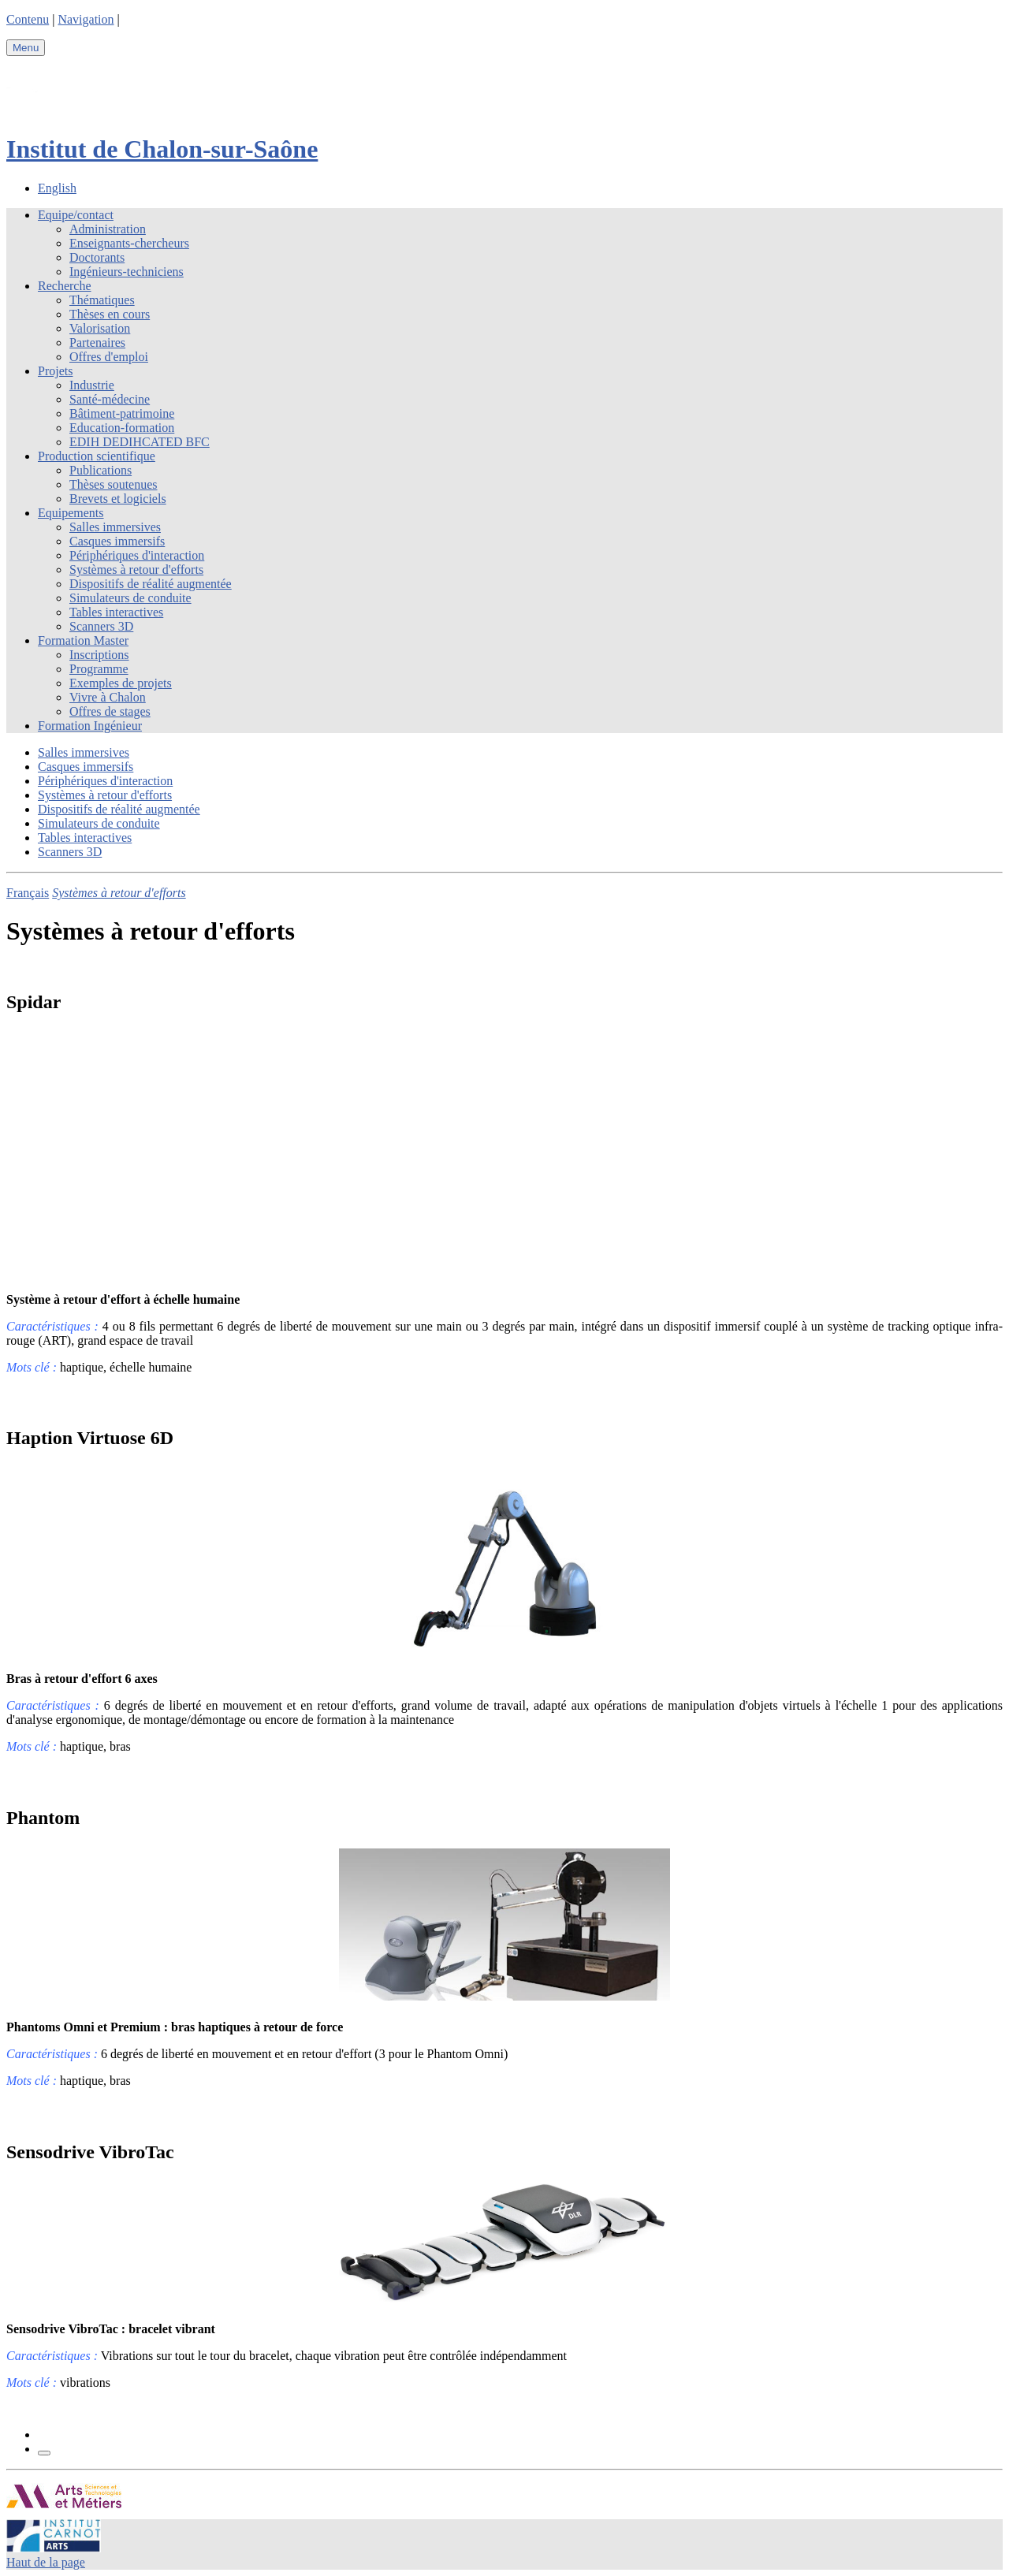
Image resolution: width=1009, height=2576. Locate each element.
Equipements (71, 512)
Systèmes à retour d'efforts (136, 569)
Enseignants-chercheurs (129, 243)
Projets (55, 371)
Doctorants (97, 257)
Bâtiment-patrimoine (121, 413)
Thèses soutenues (113, 484)
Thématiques (102, 300)
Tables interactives (116, 612)
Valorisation (99, 328)
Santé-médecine (109, 399)
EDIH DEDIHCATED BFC (139, 442)
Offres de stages (110, 711)
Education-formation (121, 427)
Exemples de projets (120, 683)
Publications (100, 470)
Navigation (86, 19)
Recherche (64, 285)
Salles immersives (115, 527)
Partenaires (97, 342)
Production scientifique (96, 456)
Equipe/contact (76, 214)
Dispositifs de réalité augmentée (150, 583)
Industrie (91, 385)
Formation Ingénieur (90, 725)
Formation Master (83, 640)
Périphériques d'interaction (136, 555)
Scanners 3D (101, 626)
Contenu (27, 19)
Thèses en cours (109, 314)
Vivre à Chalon (107, 697)
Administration (107, 229)
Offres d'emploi (108, 356)
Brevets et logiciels (117, 498)
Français (27, 892)
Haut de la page (45, 2562)
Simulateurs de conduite (130, 598)
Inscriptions (99, 654)
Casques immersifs (117, 541)
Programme (98, 669)
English (57, 188)
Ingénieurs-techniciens (126, 271)
